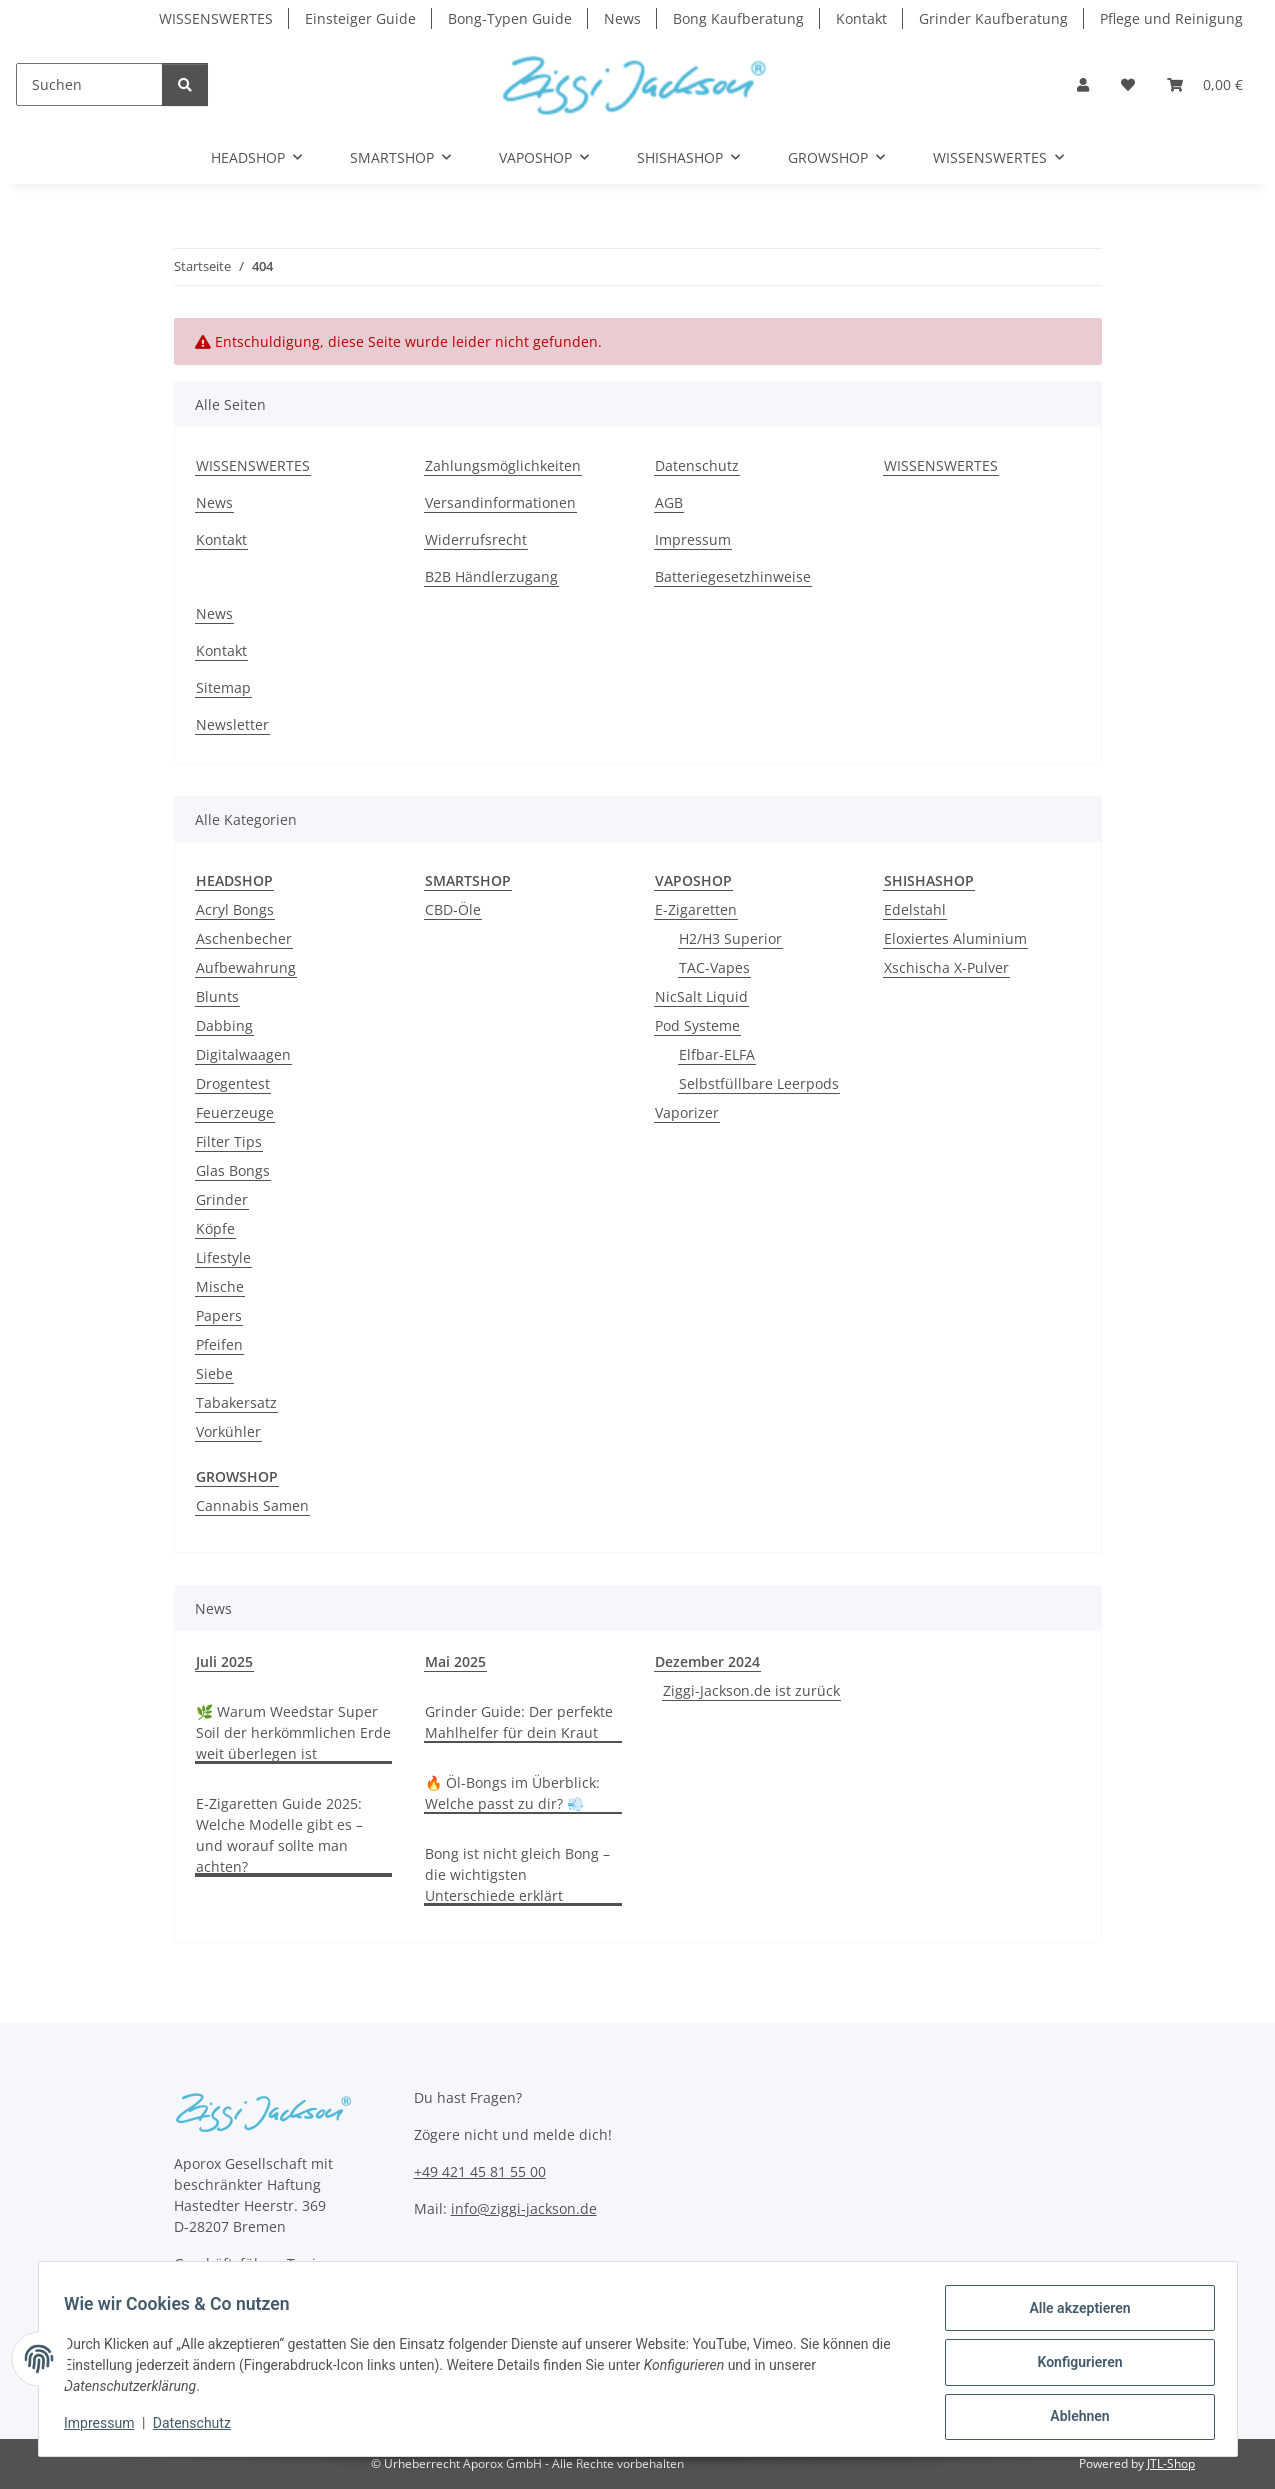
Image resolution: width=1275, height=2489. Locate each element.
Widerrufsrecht (476, 539)
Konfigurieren (1073, 2366)
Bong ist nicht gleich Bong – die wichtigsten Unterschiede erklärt (517, 1874)
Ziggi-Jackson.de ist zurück (751, 1690)
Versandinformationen (500, 502)
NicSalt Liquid (701, 996)
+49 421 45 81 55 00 (480, 2171)
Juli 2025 (224, 1661)
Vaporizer (687, 1112)
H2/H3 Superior (730, 938)
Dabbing (224, 1025)
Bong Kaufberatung (738, 18)
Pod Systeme (697, 1025)
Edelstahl (915, 909)
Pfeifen (219, 1344)
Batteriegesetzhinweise (733, 576)
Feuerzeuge (235, 1112)
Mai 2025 (455, 1661)
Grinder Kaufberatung (993, 18)
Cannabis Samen (252, 1505)
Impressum (106, 2427)
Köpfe (215, 1228)
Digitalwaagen (243, 1054)
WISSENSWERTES (216, 18)
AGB (669, 502)
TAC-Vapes (714, 967)
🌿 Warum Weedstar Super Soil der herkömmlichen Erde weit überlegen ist (293, 1732)
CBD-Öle (453, 909)
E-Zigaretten (696, 909)
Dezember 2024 (707, 1661)
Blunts (217, 996)
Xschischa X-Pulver (946, 967)
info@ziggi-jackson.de (524, 2208)
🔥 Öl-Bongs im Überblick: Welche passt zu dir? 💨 (512, 1793)
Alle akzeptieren (1073, 2314)
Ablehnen (1073, 2418)
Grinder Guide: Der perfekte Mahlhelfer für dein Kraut (519, 1722)
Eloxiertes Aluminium (955, 938)
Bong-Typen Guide (510, 18)
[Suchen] (89, 84)
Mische (220, 1286)
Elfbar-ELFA (717, 1054)
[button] (1083, 84)
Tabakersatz (236, 1402)
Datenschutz (198, 2427)
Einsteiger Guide (360, 18)
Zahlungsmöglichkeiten (503, 465)
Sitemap (223, 687)
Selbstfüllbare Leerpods (759, 1083)
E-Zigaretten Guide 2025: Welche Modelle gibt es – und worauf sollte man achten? (279, 1835)
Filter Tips (229, 1141)
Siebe (214, 1373)
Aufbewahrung (246, 967)
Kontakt (861, 18)
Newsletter (232, 724)
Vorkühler (228, 1431)
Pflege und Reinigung (1171, 18)
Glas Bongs (233, 1170)
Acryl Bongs (235, 909)
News (622, 18)
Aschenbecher (244, 938)
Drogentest (233, 1083)
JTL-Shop (1171, 2463)
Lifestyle (223, 1257)
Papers (219, 1315)
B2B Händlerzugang (491, 576)
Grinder (222, 1199)
